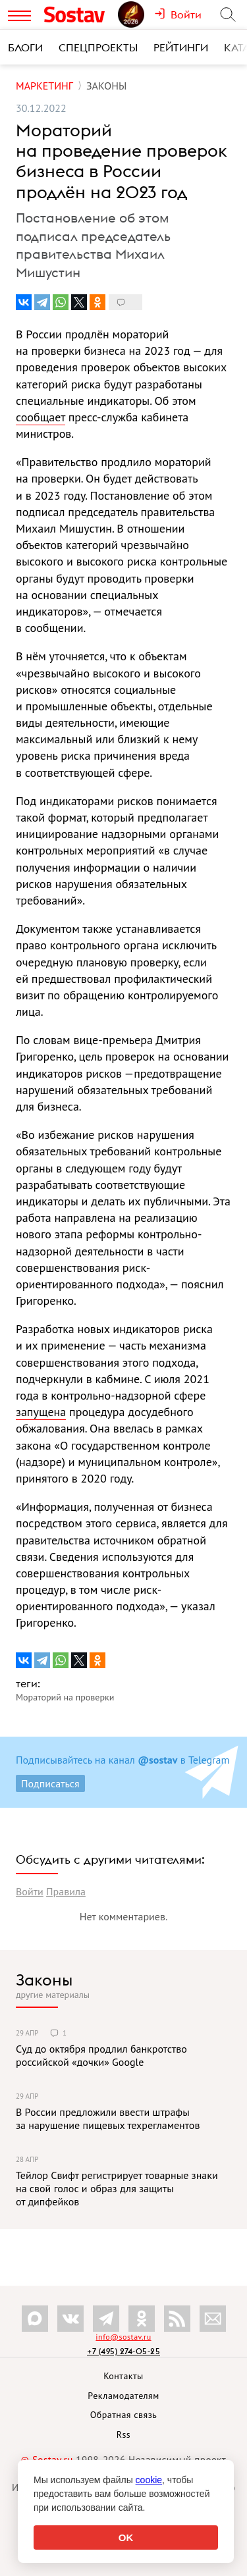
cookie (149, 2480)
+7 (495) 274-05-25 (123, 2351)
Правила (66, 1891)
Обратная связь (123, 2415)
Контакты (123, 2376)
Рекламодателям (123, 2396)
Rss (123, 2434)
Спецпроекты (98, 47)
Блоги (25, 47)
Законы (44, 1979)
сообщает (40, 417)
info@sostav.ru (123, 2337)
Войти (29, 1891)
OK (126, 2537)
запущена (41, 1411)
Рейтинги (180, 47)
